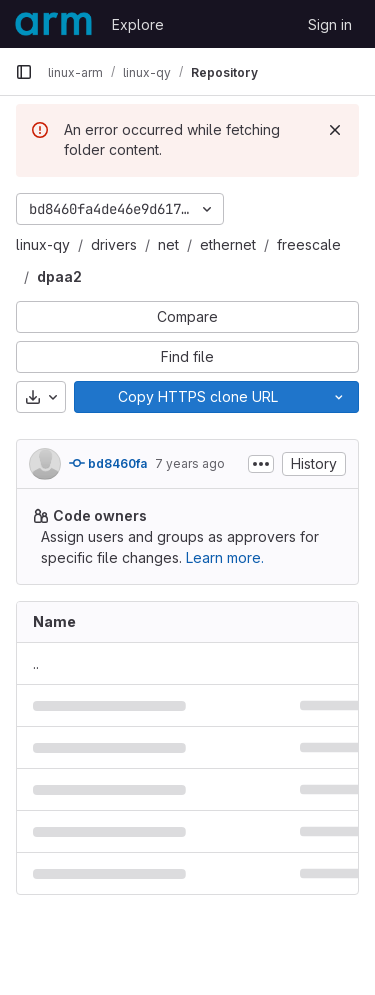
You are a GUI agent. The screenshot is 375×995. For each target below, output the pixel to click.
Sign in (330, 24)
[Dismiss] (335, 130)
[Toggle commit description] (261, 464)
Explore (138, 24)
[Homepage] (53, 24)
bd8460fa (108, 463)
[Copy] (197, 397)
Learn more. (225, 557)
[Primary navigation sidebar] (24, 72)
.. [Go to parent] (36, 663)
